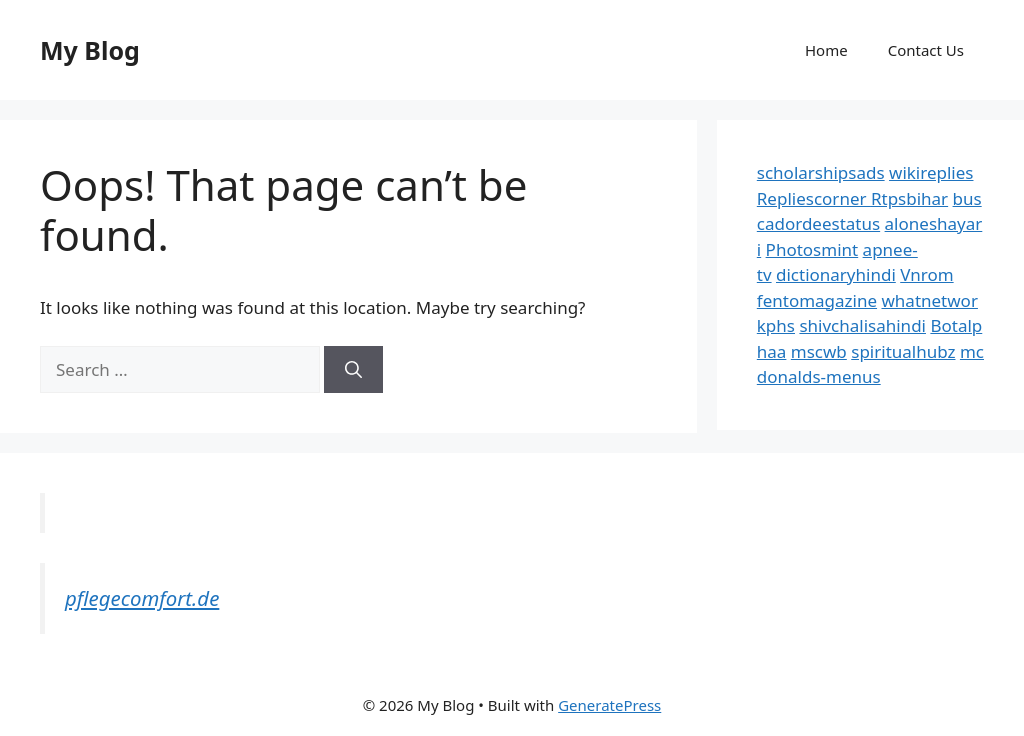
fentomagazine (817, 300)
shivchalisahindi (862, 325)
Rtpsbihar (909, 198)
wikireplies (931, 172)
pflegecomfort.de (142, 598)
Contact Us (926, 50)
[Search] (353, 370)
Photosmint (812, 249)
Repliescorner (814, 198)
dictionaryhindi (836, 274)
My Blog (90, 50)
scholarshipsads (821, 172)
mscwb (819, 351)
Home (826, 50)
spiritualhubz (903, 351)
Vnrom (926, 274)
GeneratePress (609, 705)
